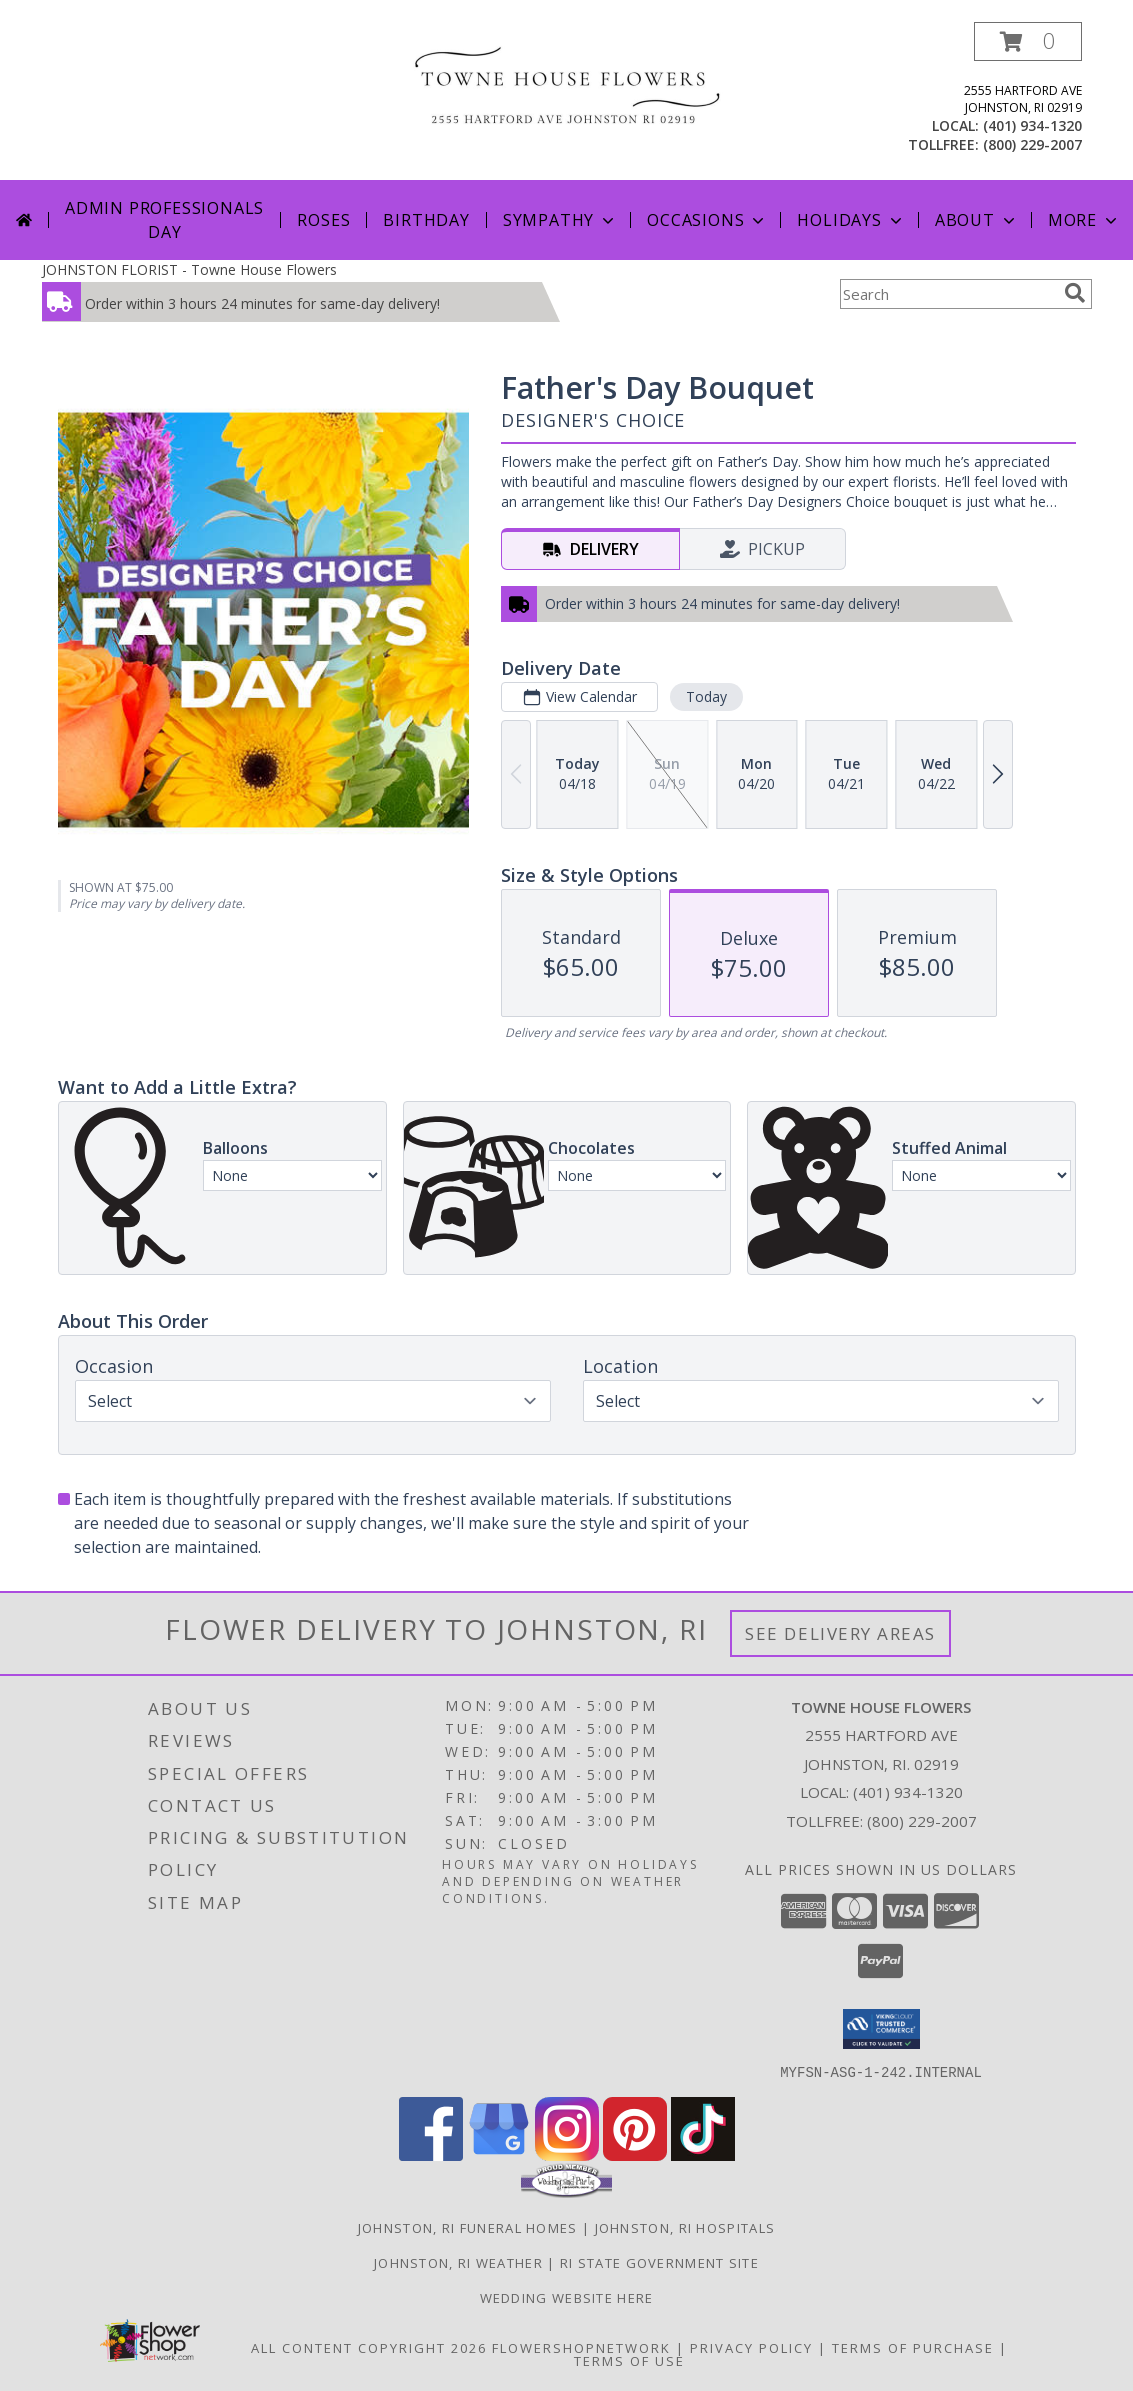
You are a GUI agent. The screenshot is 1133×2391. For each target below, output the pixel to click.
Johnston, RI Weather (458, 2262)
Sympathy (560, 220)
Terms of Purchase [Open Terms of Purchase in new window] (913, 2347)
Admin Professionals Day (164, 220)
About (977, 220)
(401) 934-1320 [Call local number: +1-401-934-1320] (1032, 125)
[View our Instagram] (567, 2154)
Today (705, 696)
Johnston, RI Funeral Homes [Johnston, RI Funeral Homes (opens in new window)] (468, 2227)
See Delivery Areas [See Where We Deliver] (840, 1633)
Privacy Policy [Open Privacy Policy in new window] (751, 2347)
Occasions (707, 220)
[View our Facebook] (431, 2154)
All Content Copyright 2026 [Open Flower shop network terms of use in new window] (369, 2347)
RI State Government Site (659, 2262)
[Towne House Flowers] (566, 85)
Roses (323, 220)
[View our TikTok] (703, 2154)
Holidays (851, 220)
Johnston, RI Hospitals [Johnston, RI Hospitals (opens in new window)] (685, 2227)
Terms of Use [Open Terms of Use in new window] (629, 2360)
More (1084, 220)
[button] (1028, 41)
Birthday (426, 220)
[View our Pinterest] (635, 2154)
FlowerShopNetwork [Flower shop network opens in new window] (581, 2347)
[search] (1075, 293)
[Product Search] (948, 294)
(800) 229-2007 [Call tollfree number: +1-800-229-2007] (1032, 144)
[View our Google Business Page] (499, 2154)
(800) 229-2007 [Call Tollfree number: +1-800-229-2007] (922, 1821)
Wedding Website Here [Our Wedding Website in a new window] (567, 2297)
